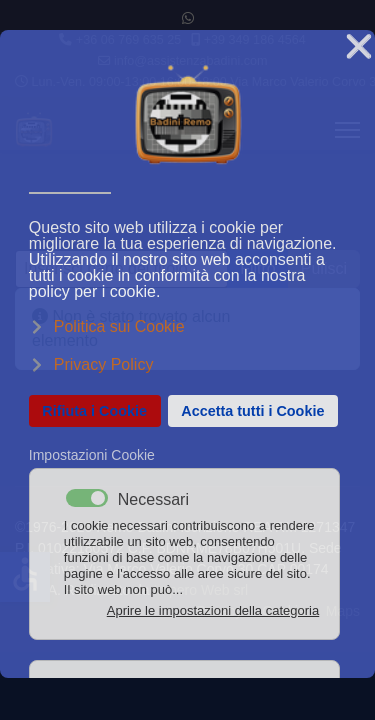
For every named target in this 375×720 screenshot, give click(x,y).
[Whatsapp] (188, 18)
